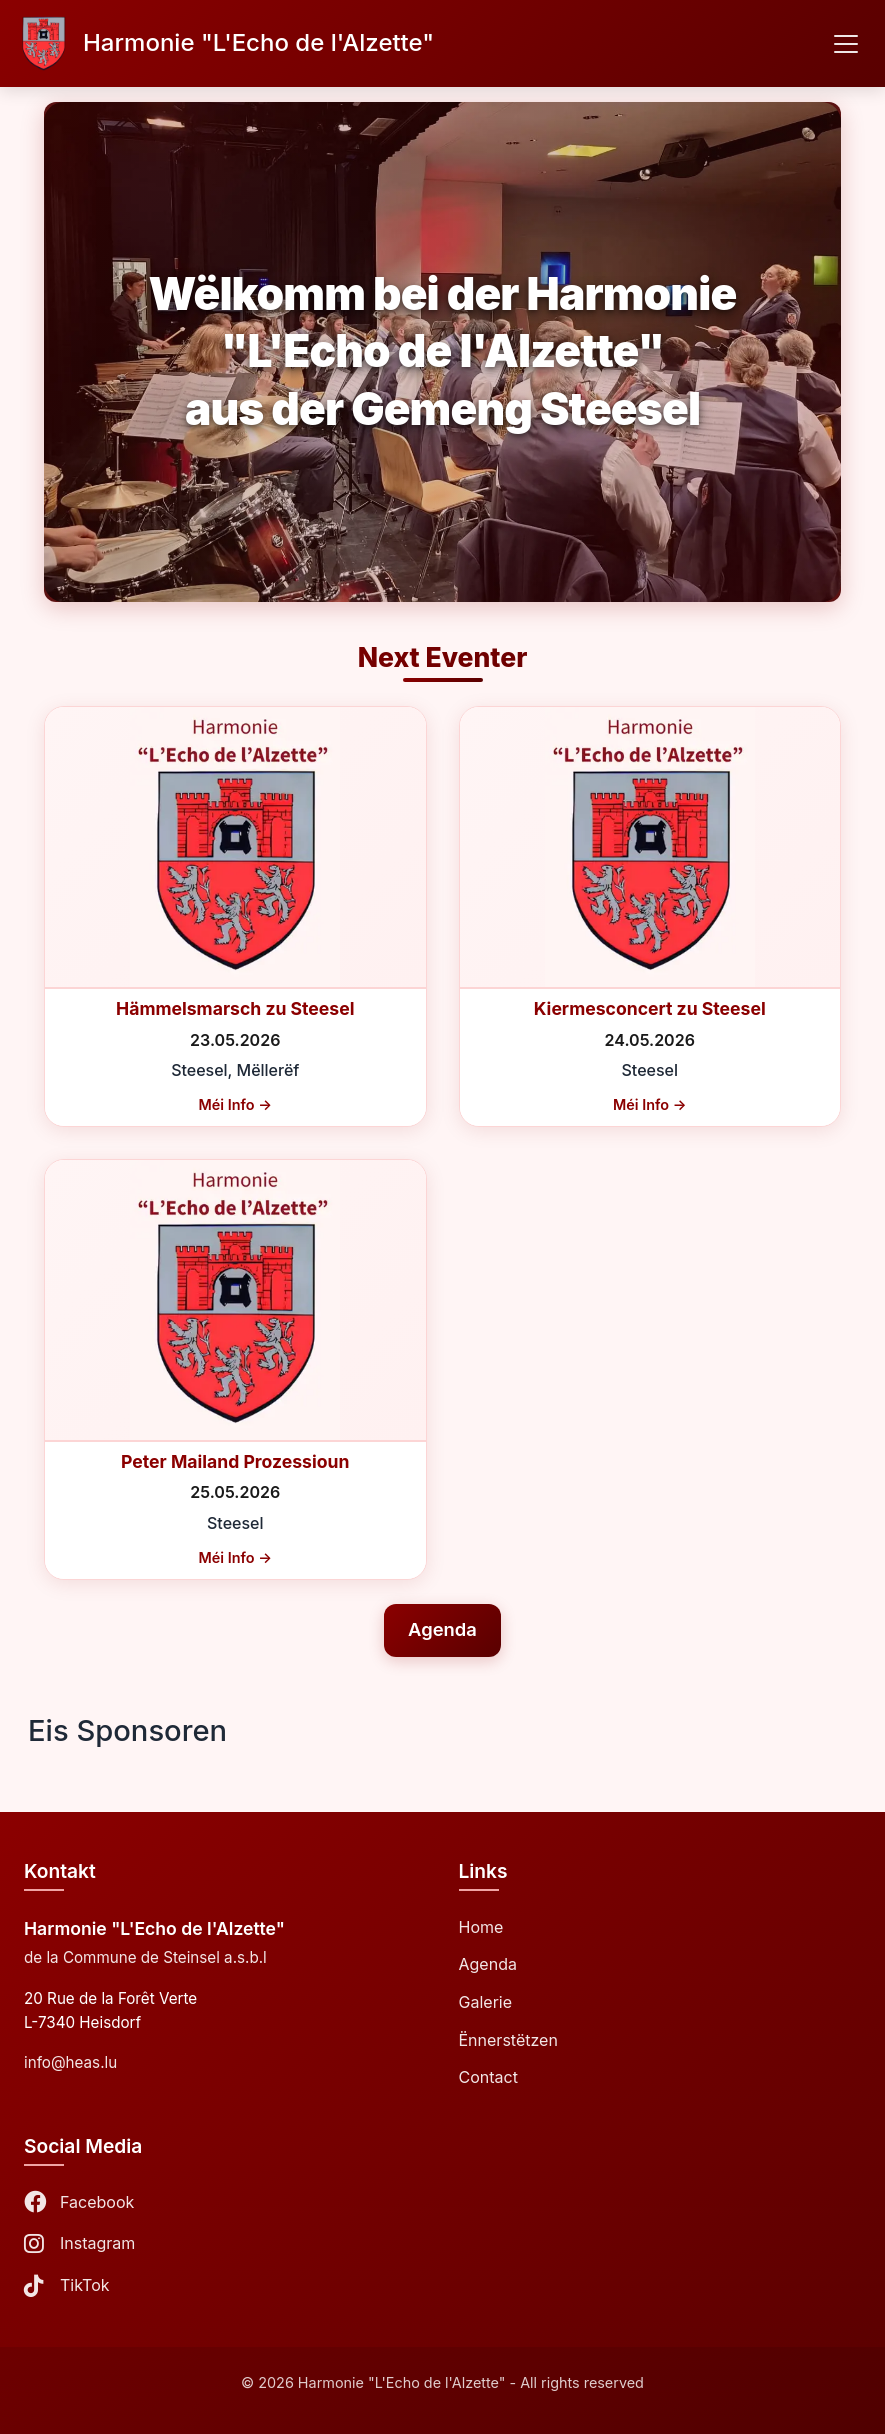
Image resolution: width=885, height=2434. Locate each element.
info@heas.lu (70, 2062)
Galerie (486, 2002)
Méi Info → (235, 1104)
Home (481, 1927)
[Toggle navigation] (846, 44)
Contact (488, 2077)
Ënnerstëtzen (508, 2040)
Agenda (442, 1629)
